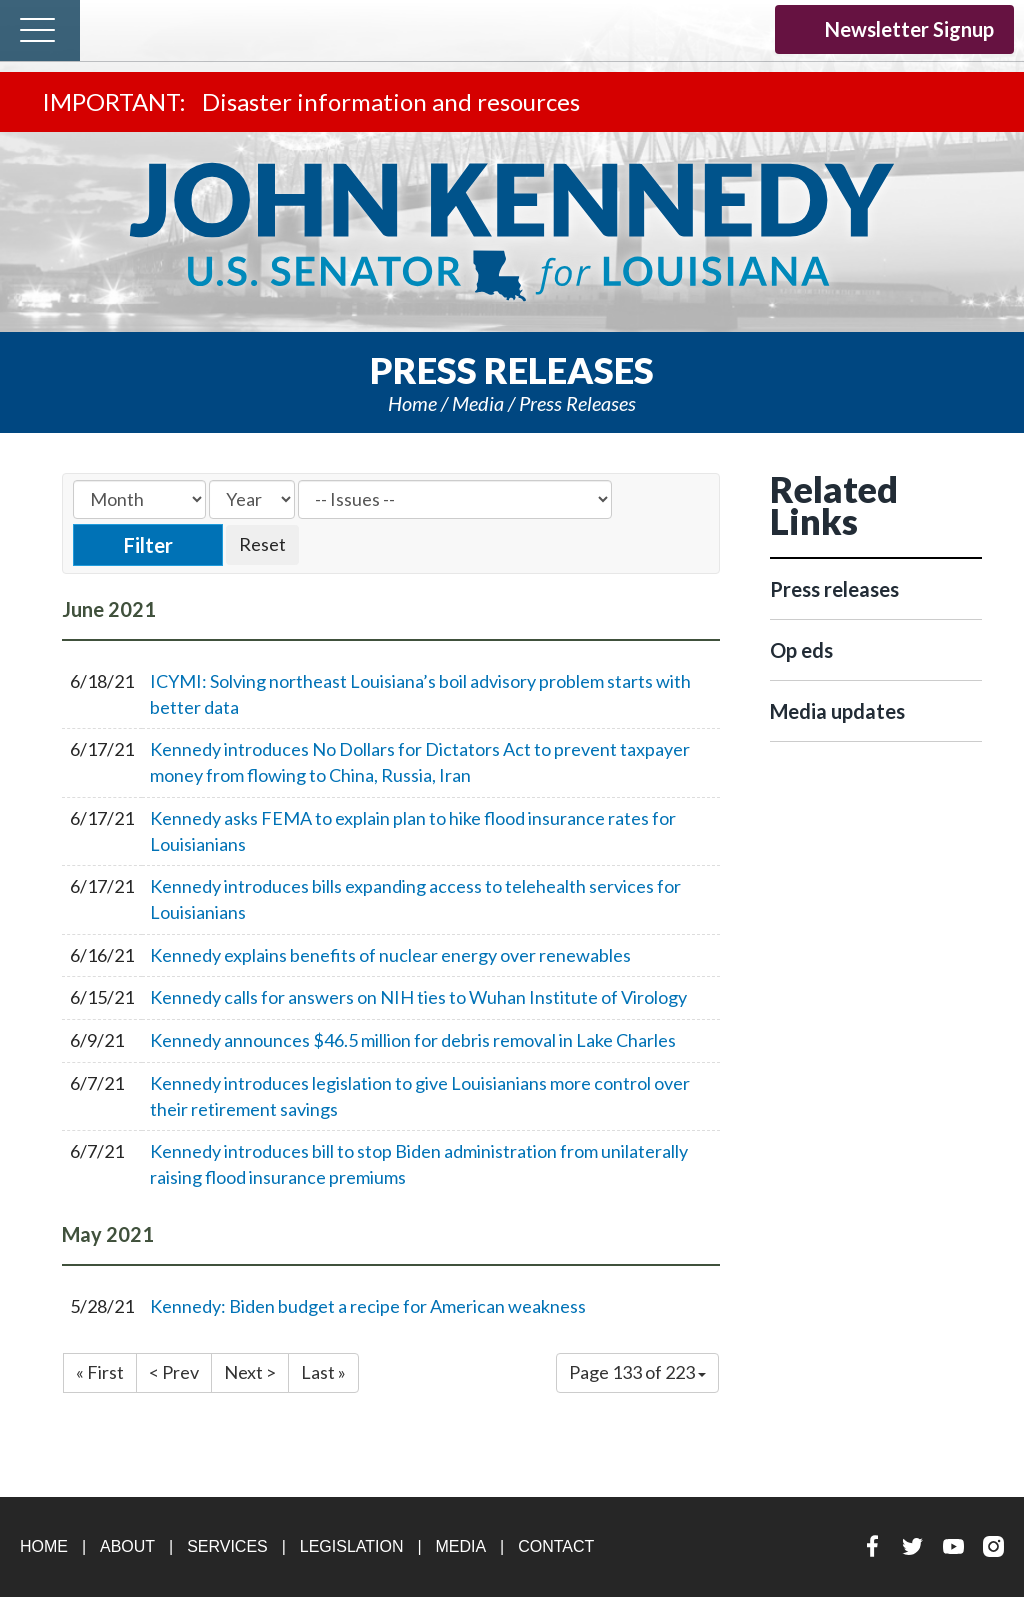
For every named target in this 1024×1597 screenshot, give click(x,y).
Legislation (352, 1546)
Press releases (577, 403)
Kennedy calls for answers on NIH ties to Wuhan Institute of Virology (418, 997)
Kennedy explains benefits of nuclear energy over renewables (390, 955)
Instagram (744, 28)
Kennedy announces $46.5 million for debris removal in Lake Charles (413, 1040)
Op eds (801, 650)
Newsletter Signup (894, 29)
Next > (250, 1372)
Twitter (666, 28)
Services (227, 1546)
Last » (323, 1372)
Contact (556, 1546)
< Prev (174, 1372)
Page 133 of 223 (637, 1372)
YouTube (705, 28)
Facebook (627, 28)
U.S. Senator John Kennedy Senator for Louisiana (512, 232)
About (127, 1546)
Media (478, 403)
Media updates (837, 711)
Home (412, 403)
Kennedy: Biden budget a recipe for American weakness (368, 1306)
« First (100, 1372)
